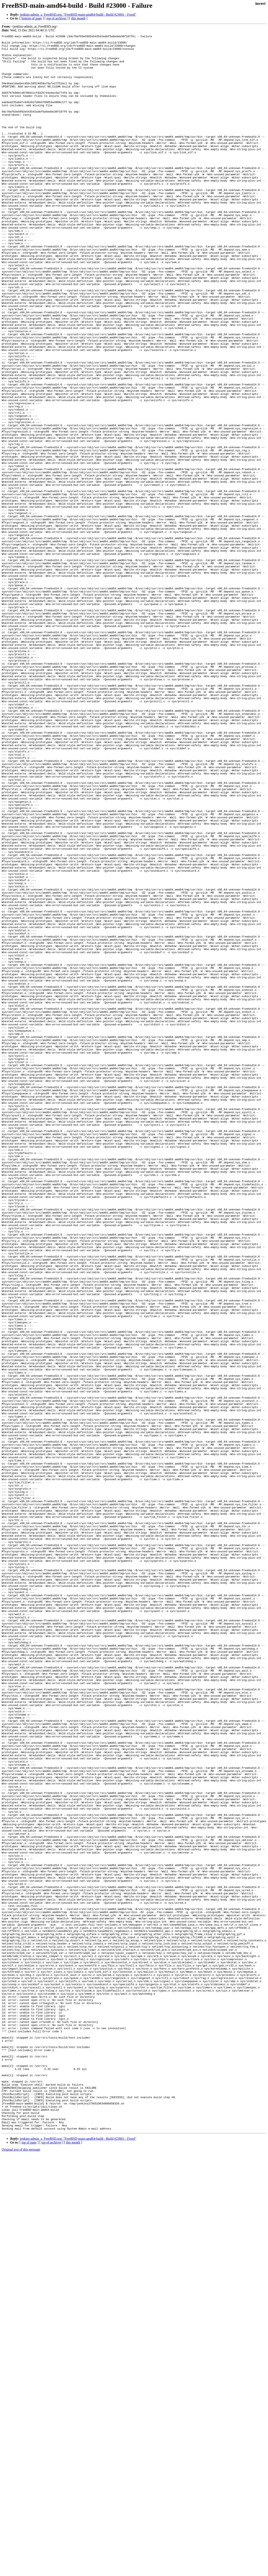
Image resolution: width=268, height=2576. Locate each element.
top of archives (56, 18)
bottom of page (32, 18)
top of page (29, 2561)
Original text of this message (21, 2568)
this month (78, 18)
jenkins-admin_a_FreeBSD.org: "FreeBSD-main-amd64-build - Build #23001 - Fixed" (78, 14)
